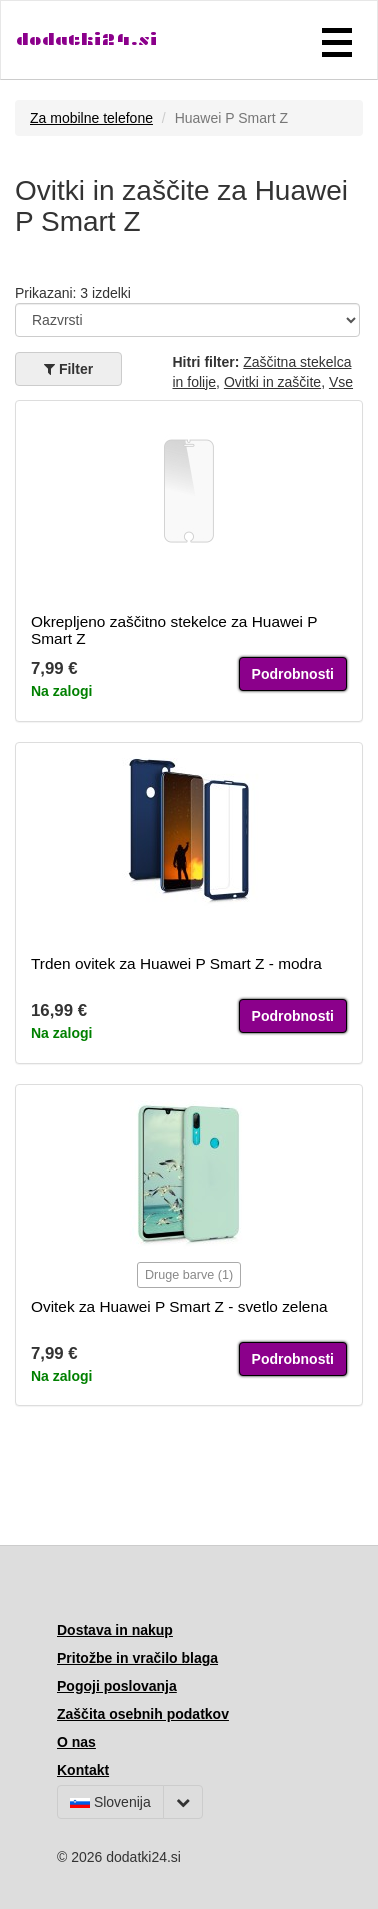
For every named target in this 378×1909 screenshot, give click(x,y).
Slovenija (110, 1802)
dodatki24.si (86, 39)
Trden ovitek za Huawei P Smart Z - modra (176, 963)
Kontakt (83, 1770)
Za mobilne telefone (91, 118)
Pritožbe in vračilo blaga (137, 1658)
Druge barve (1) (189, 1275)
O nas (76, 1742)
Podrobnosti (293, 674)
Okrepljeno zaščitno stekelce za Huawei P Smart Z (174, 630)
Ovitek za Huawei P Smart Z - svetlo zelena (179, 1306)
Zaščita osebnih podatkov (143, 1714)
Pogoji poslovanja (117, 1686)
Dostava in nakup (115, 1630)
